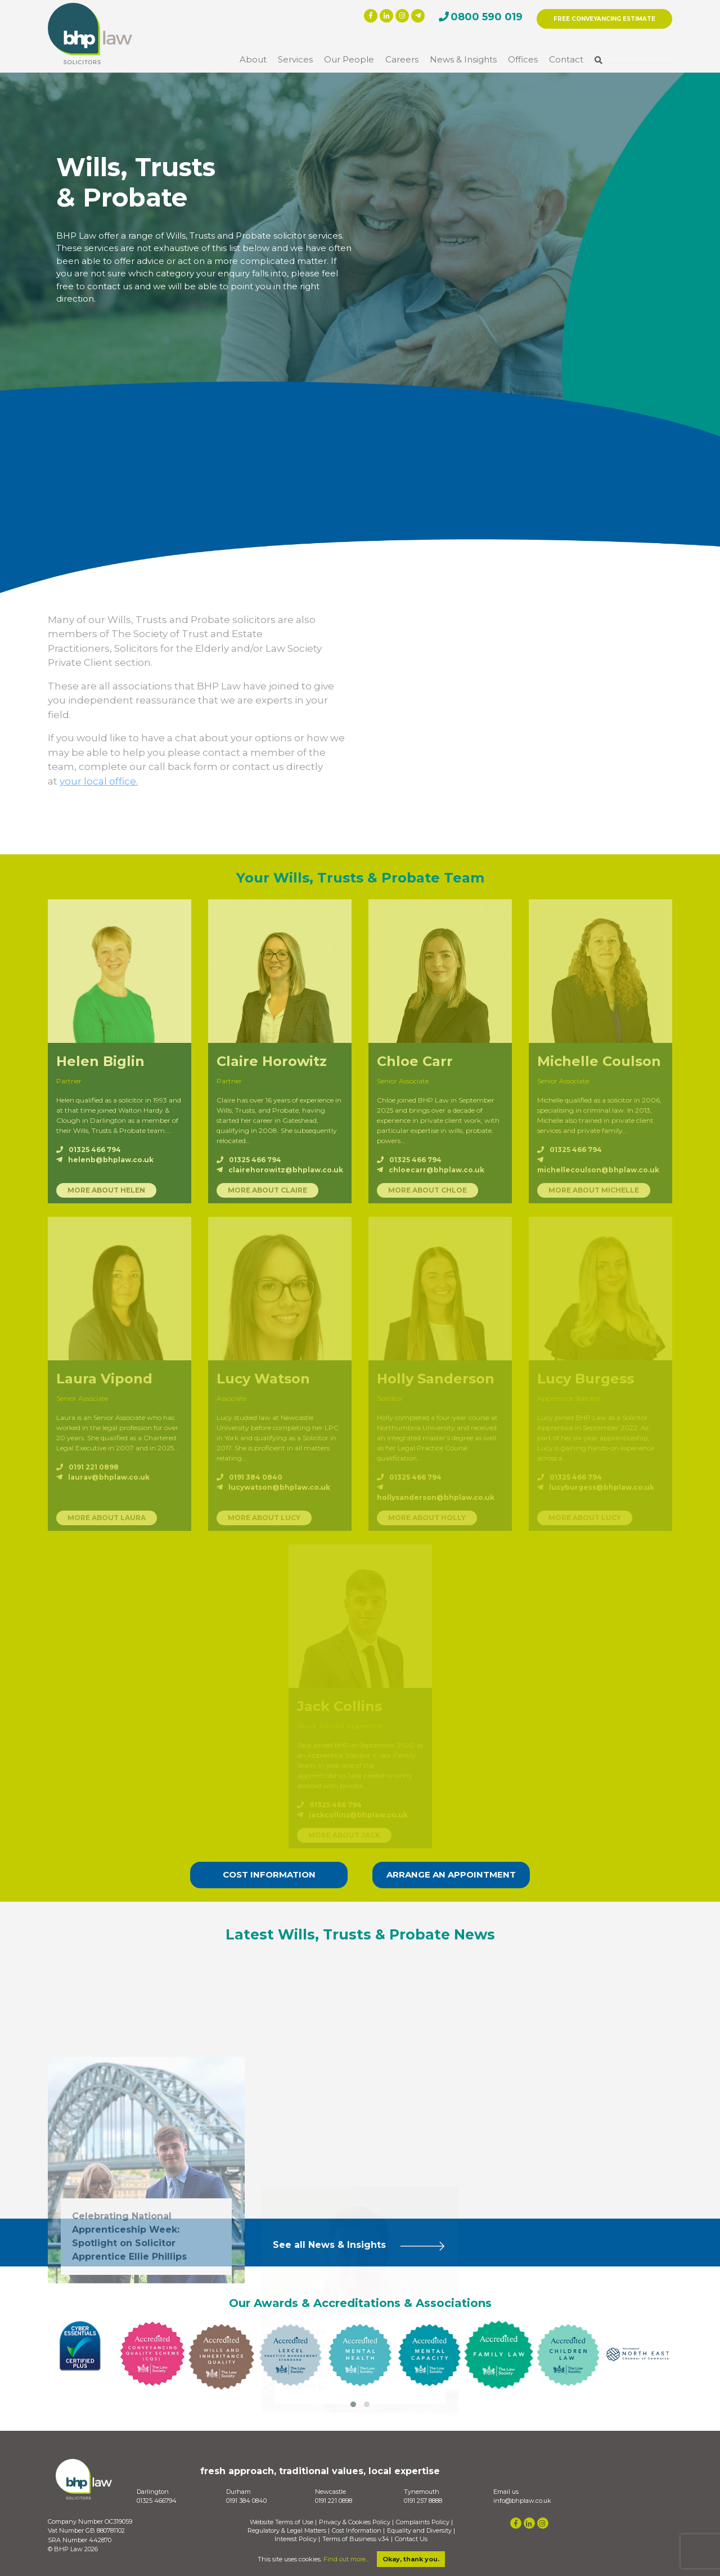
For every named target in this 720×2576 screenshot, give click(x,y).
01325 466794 (157, 2501)
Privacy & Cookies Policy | (356, 2522)
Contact (566, 59)
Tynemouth (421, 2492)
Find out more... (346, 2559)
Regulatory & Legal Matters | (289, 2531)
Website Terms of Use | (283, 2522)
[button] (353, 2404)
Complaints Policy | (424, 2522)
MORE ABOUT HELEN (106, 1190)
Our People (349, 59)
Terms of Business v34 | (357, 2539)
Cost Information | (358, 2531)
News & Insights (463, 59)
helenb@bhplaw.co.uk (105, 1160)
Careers (401, 59)
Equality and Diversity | (421, 2531)
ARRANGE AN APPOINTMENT (451, 1874)
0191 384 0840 (246, 2501)
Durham (238, 2492)
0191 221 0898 (333, 2501)
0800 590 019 (487, 17)
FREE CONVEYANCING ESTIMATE (604, 19)
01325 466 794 (88, 1150)
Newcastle (330, 2492)
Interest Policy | (297, 2539)
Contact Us (411, 2539)
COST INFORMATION (269, 1874)
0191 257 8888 (423, 2501)
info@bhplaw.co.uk (522, 2501)
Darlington (153, 2492)
